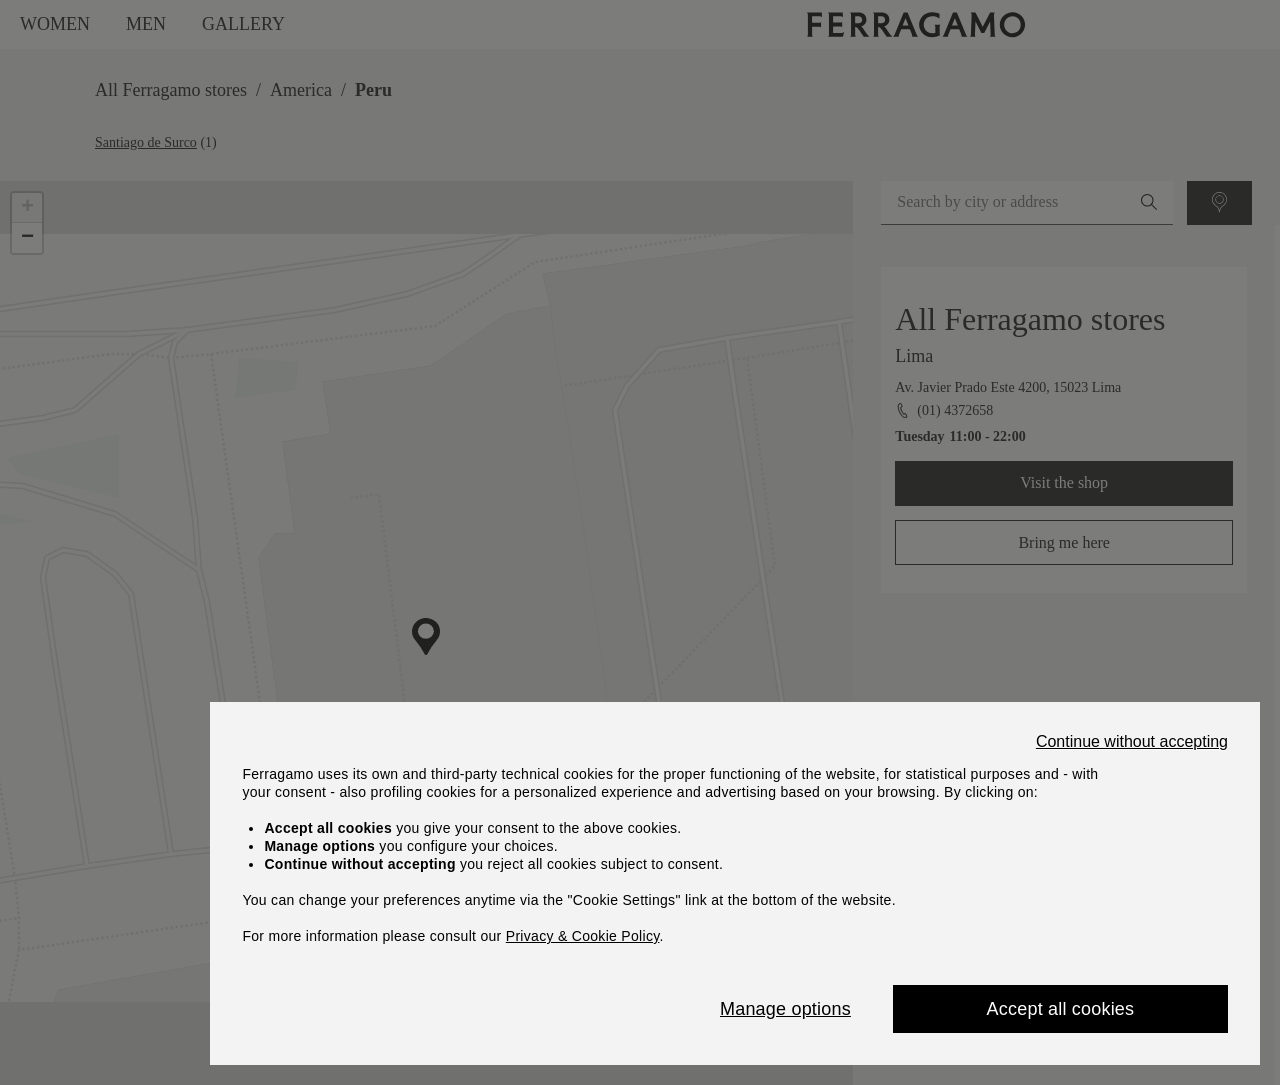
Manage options (785, 1009)
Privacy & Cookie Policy (583, 936)
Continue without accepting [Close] (1132, 742)
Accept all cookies (1061, 1009)
